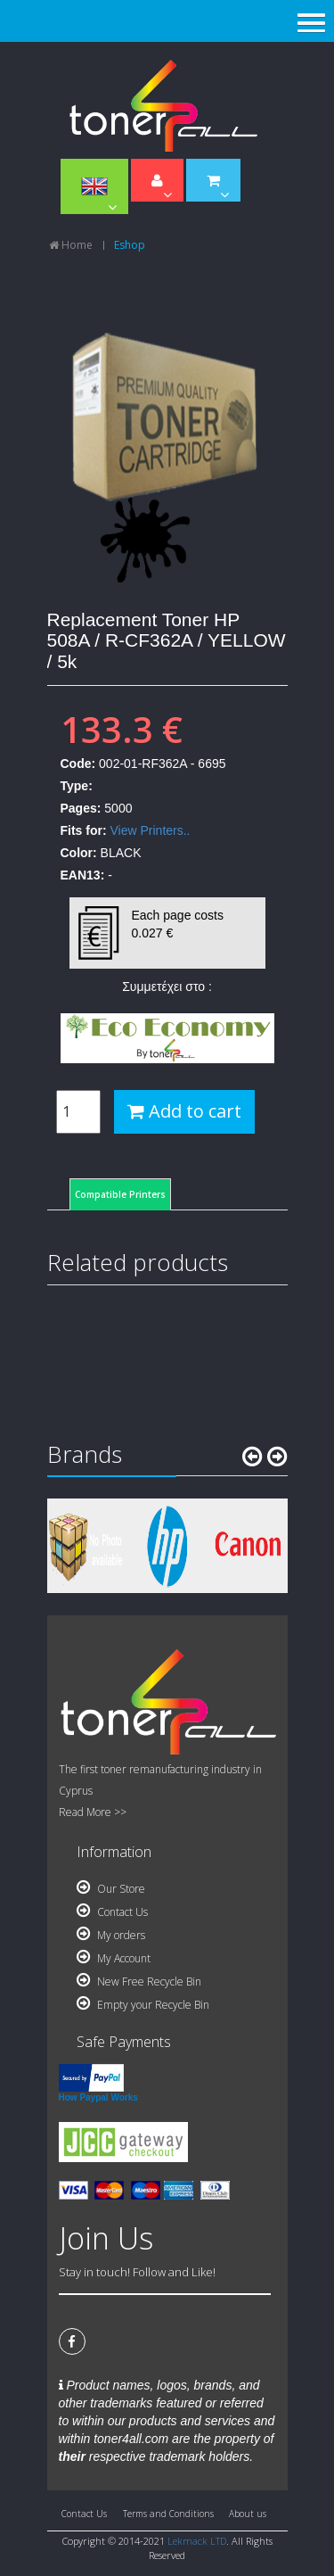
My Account (114, 1958)
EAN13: (83, 875)
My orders (111, 1935)
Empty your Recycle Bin (143, 2004)
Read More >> (92, 1812)
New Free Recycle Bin (139, 1981)
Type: (77, 786)
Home (71, 244)
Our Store (111, 1888)
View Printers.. (150, 830)
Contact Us (112, 1912)
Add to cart (184, 1111)
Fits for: (84, 830)
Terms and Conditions (168, 2513)
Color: (79, 853)
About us (247, 2513)
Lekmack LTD (196, 2540)
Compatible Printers (120, 1194)
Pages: (81, 808)
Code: (78, 763)
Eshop (129, 244)
